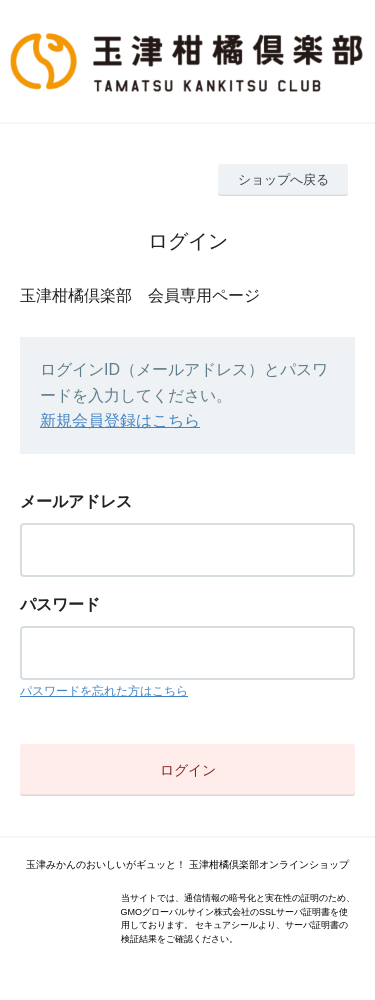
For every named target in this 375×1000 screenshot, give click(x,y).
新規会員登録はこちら (120, 420)
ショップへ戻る (283, 179)
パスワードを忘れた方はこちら (104, 691)
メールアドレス (76, 501)
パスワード (60, 604)
